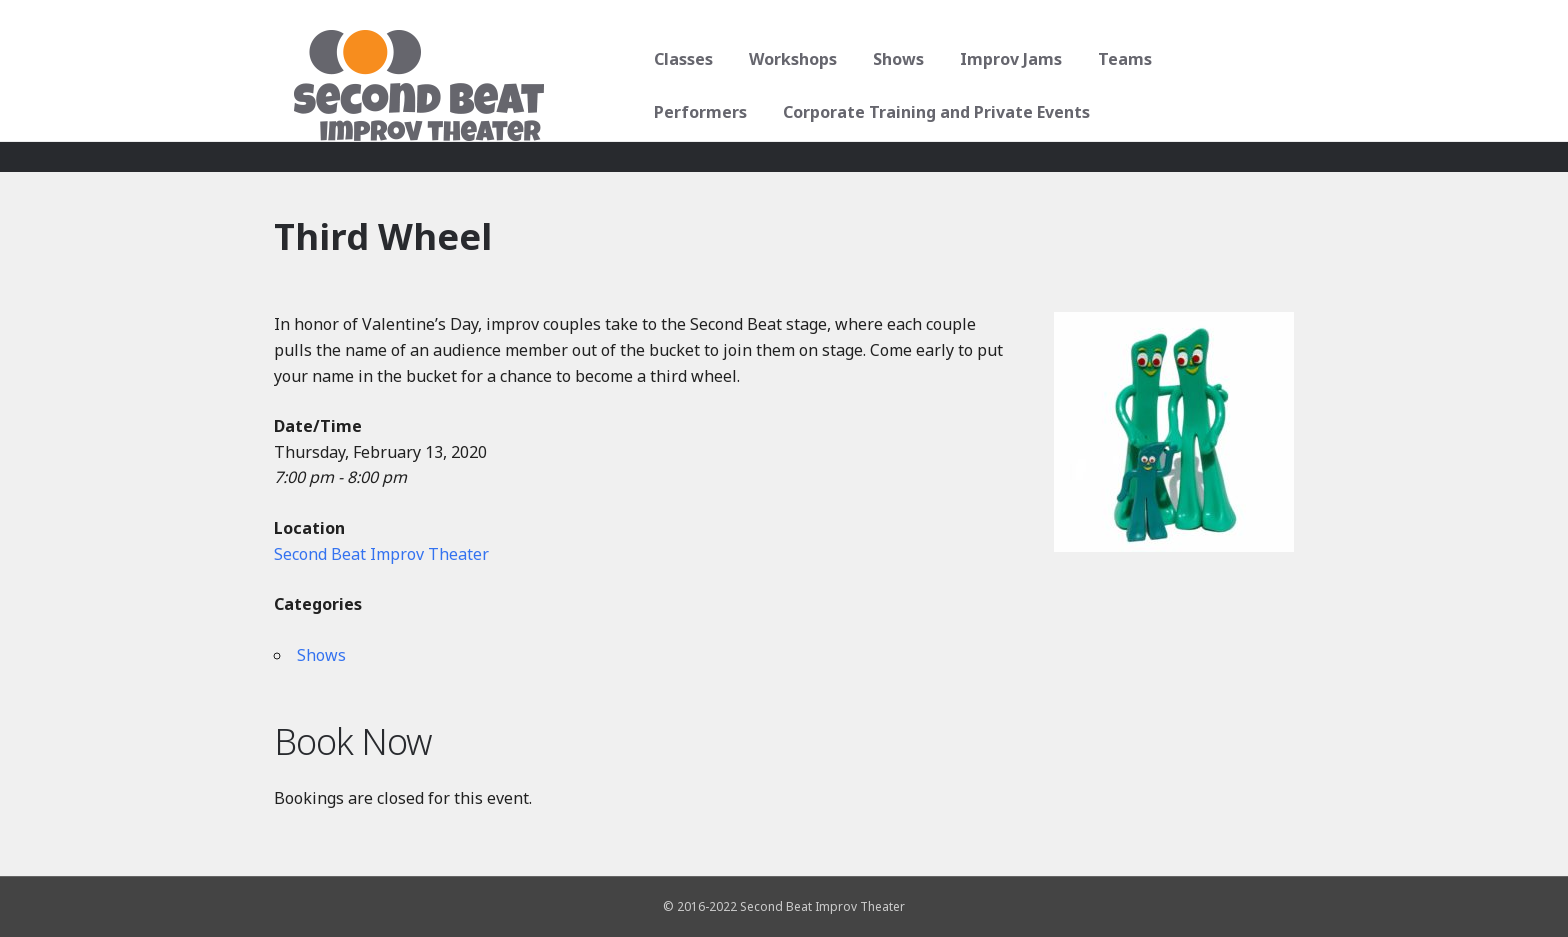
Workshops (786, 59)
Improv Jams (1004, 59)
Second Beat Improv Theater (381, 554)
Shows (891, 59)
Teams (1118, 59)
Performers (1227, 59)
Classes (676, 59)
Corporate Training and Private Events (800, 112)
